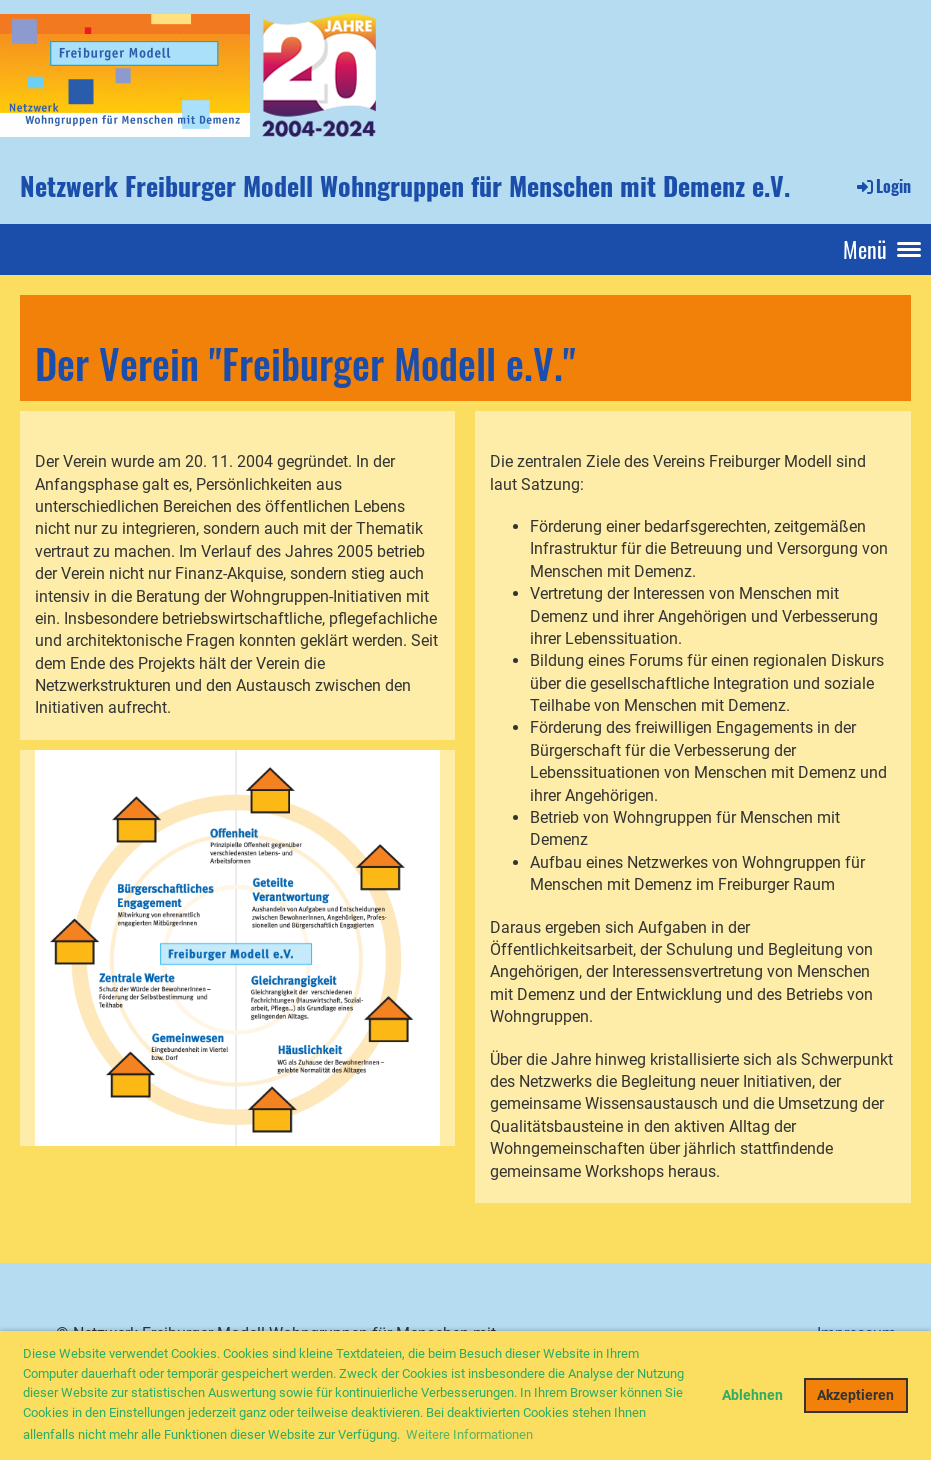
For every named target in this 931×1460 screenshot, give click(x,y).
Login (882, 186)
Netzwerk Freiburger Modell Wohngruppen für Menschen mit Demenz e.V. (405, 186)
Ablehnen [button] (752, 1395)
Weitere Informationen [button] (469, 1434)
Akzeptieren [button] (855, 1395)
